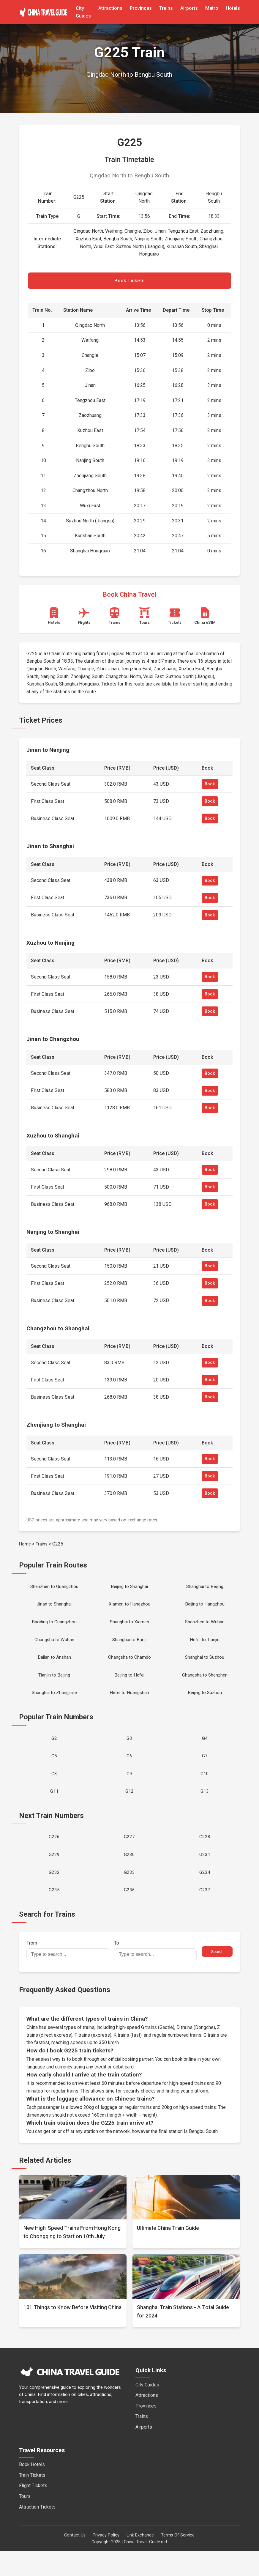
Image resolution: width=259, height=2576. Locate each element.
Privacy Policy (106, 2559)
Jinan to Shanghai (54, 1609)
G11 (54, 1809)
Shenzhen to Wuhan (204, 1628)
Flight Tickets (33, 2510)
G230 (129, 1875)
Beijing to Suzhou (205, 1705)
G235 (54, 1914)
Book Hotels (32, 2489)
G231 (204, 1875)
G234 (204, 1895)
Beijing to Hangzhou (204, 1609)
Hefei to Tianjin (204, 1647)
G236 (129, 1914)
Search (217, 1976)
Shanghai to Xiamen (129, 1628)
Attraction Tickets (37, 2531)
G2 (54, 1752)
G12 (129, 1809)
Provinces (141, 8)
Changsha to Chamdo (129, 1666)
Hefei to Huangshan (129, 1705)
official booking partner (131, 2084)
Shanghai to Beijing (204, 1589)
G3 (129, 1752)
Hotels (233, 8)
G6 (129, 1771)
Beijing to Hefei (129, 1685)
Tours (25, 2521)
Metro (211, 8)
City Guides (147, 2409)
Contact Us (75, 2559)
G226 (54, 1856)
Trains (166, 8)
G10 (204, 1790)
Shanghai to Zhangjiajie (54, 1705)
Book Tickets (129, 282)
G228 (204, 1856)
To (155, 1975)
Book (210, 786)
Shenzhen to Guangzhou (54, 1589)
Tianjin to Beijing (54, 1685)
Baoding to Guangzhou (54, 1628)
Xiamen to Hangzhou (129, 1609)
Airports (189, 8)
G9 (129, 1790)
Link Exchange (140, 2559)
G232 (54, 1895)
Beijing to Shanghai (129, 1589)
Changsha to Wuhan (54, 1647)
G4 (205, 1752)
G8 (54, 1790)
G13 (204, 1809)
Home (25, 1546)
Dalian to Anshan (54, 1666)
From (67, 1975)
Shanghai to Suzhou (204, 1666)
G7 (205, 1771)
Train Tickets (32, 2500)
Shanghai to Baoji (129, 1647)
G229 (54, 1875)
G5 (54, 1771)
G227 (129, 1856)
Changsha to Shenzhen (204, 1685)
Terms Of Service (178, 2559)
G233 (129, 1895)
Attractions (110, 8)
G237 (204, 1914)
